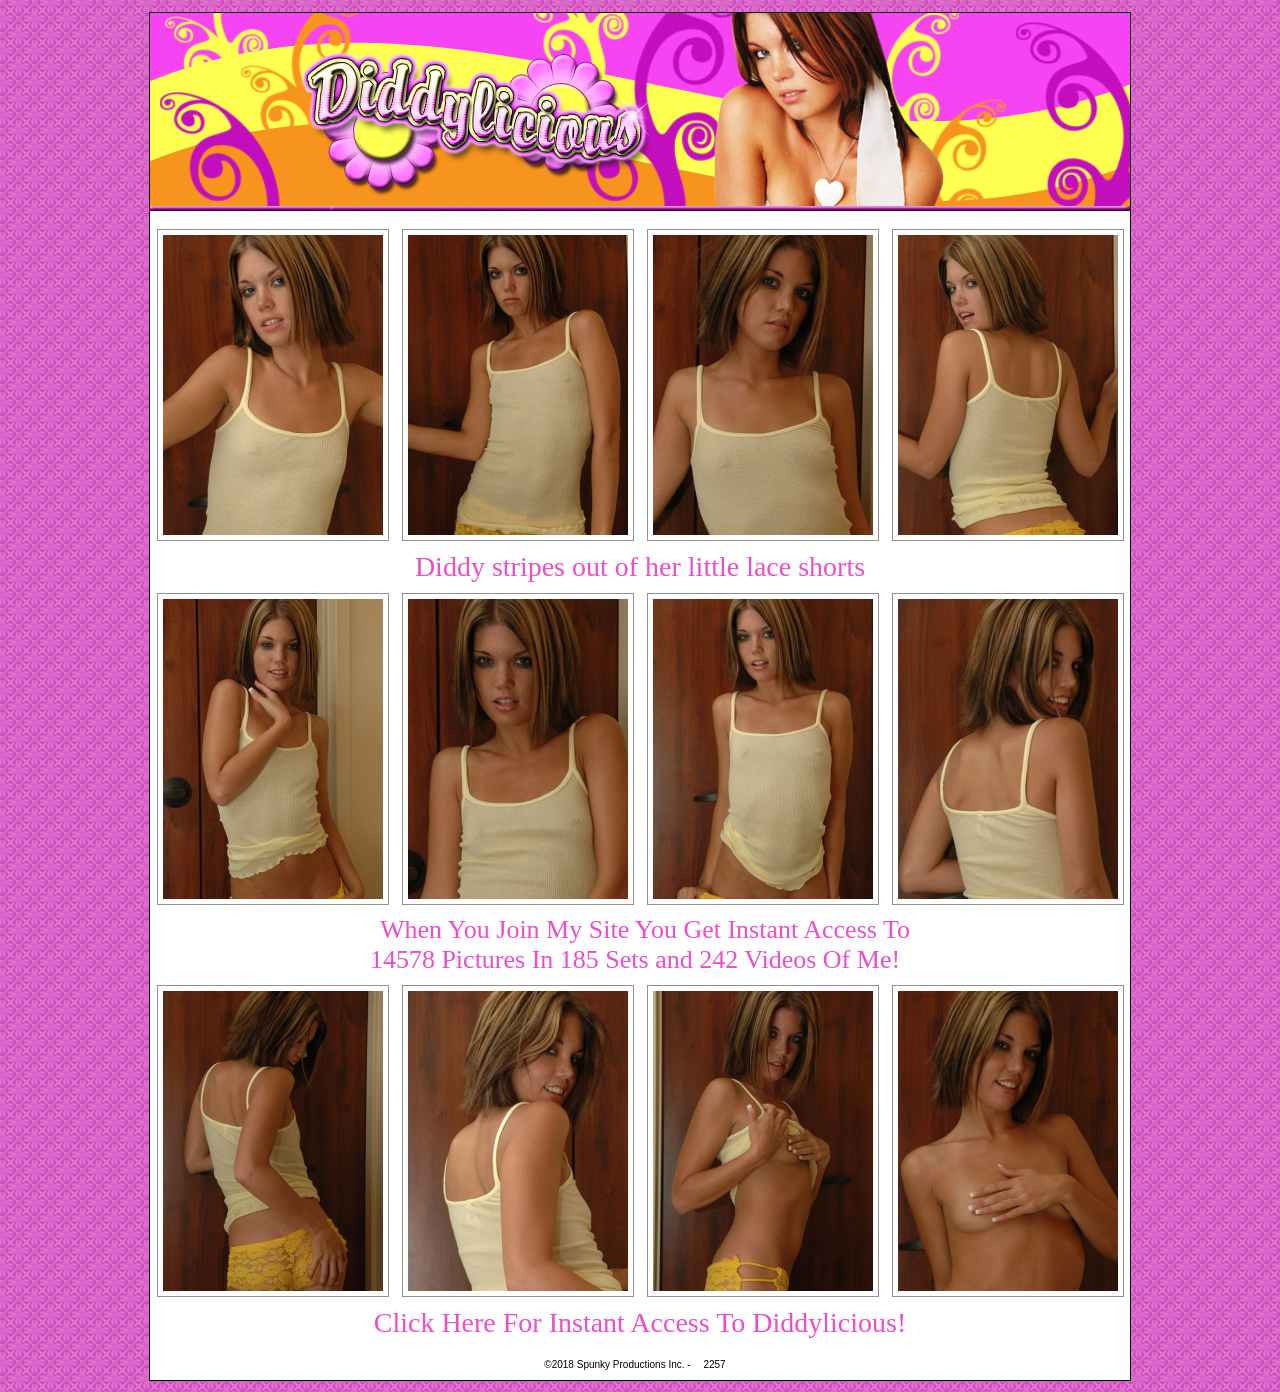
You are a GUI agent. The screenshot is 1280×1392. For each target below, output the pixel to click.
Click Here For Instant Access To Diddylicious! (640, 1322)
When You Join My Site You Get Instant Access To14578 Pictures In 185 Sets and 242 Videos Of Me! (640, 944)
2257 (714, 1364)
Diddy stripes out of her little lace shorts (640, 566)
